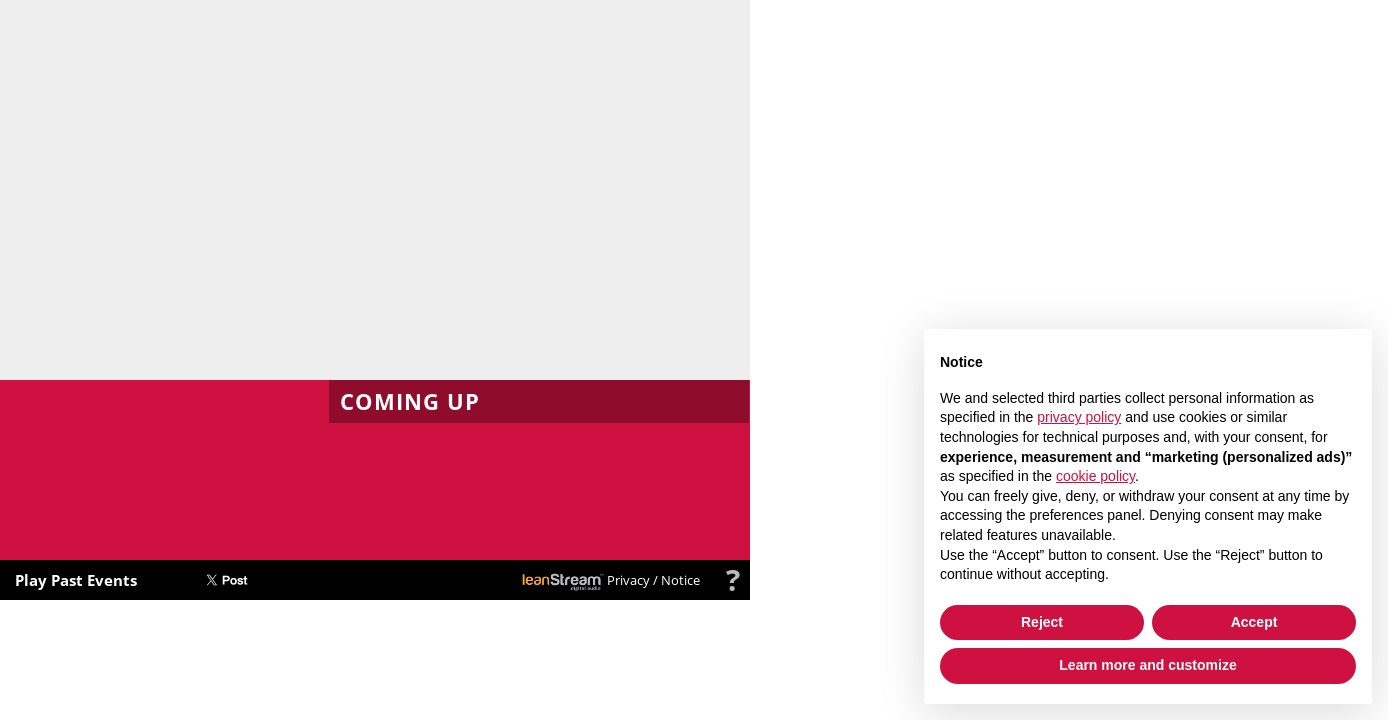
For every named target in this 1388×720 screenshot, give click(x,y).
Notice (680, 580)
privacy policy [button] (1079, 417)
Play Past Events (76, 580)
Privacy (628, 580)
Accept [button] (1254, 622)
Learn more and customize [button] (1147, 665)
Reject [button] (1042, 622)
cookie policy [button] (1095, 476)
